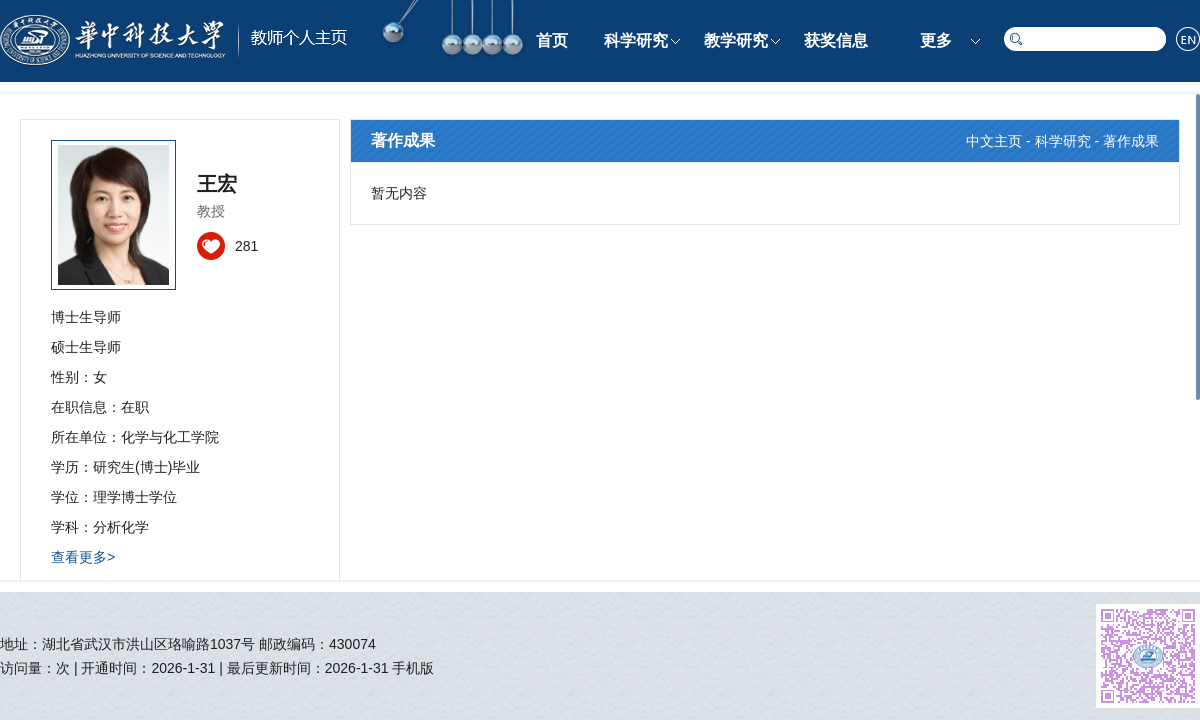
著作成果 (1131, 141)
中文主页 (994, 141)
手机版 (413, 668)
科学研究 (636, 40)
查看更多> (83, 557)
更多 (936, 40)
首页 (552, 40)
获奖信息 (836, 40)
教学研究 (736, 40)
